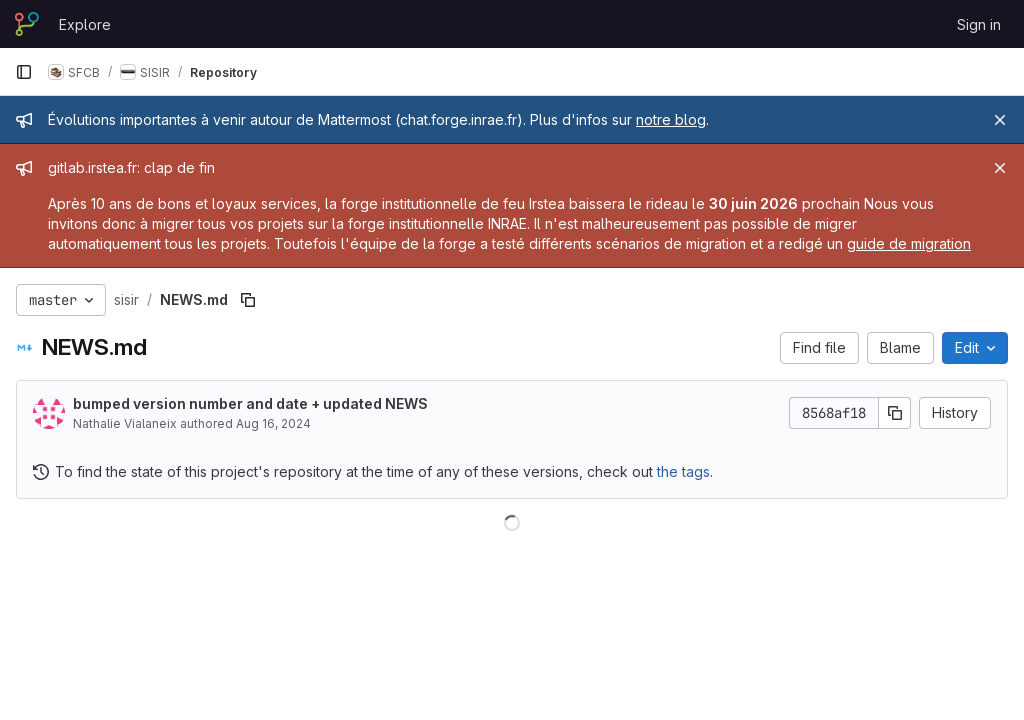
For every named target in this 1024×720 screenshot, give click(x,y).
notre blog (671, 119)
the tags (683, 471)
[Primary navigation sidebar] (24, 72)
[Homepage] (27, 24)
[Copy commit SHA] (895, 413)
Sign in (979, 24)
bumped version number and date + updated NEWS (250, 403)
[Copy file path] (248, 300)
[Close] (1000, 120)
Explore (85, 24)
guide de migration (909, 243)
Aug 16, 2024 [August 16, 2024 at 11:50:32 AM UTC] (273, 423)
